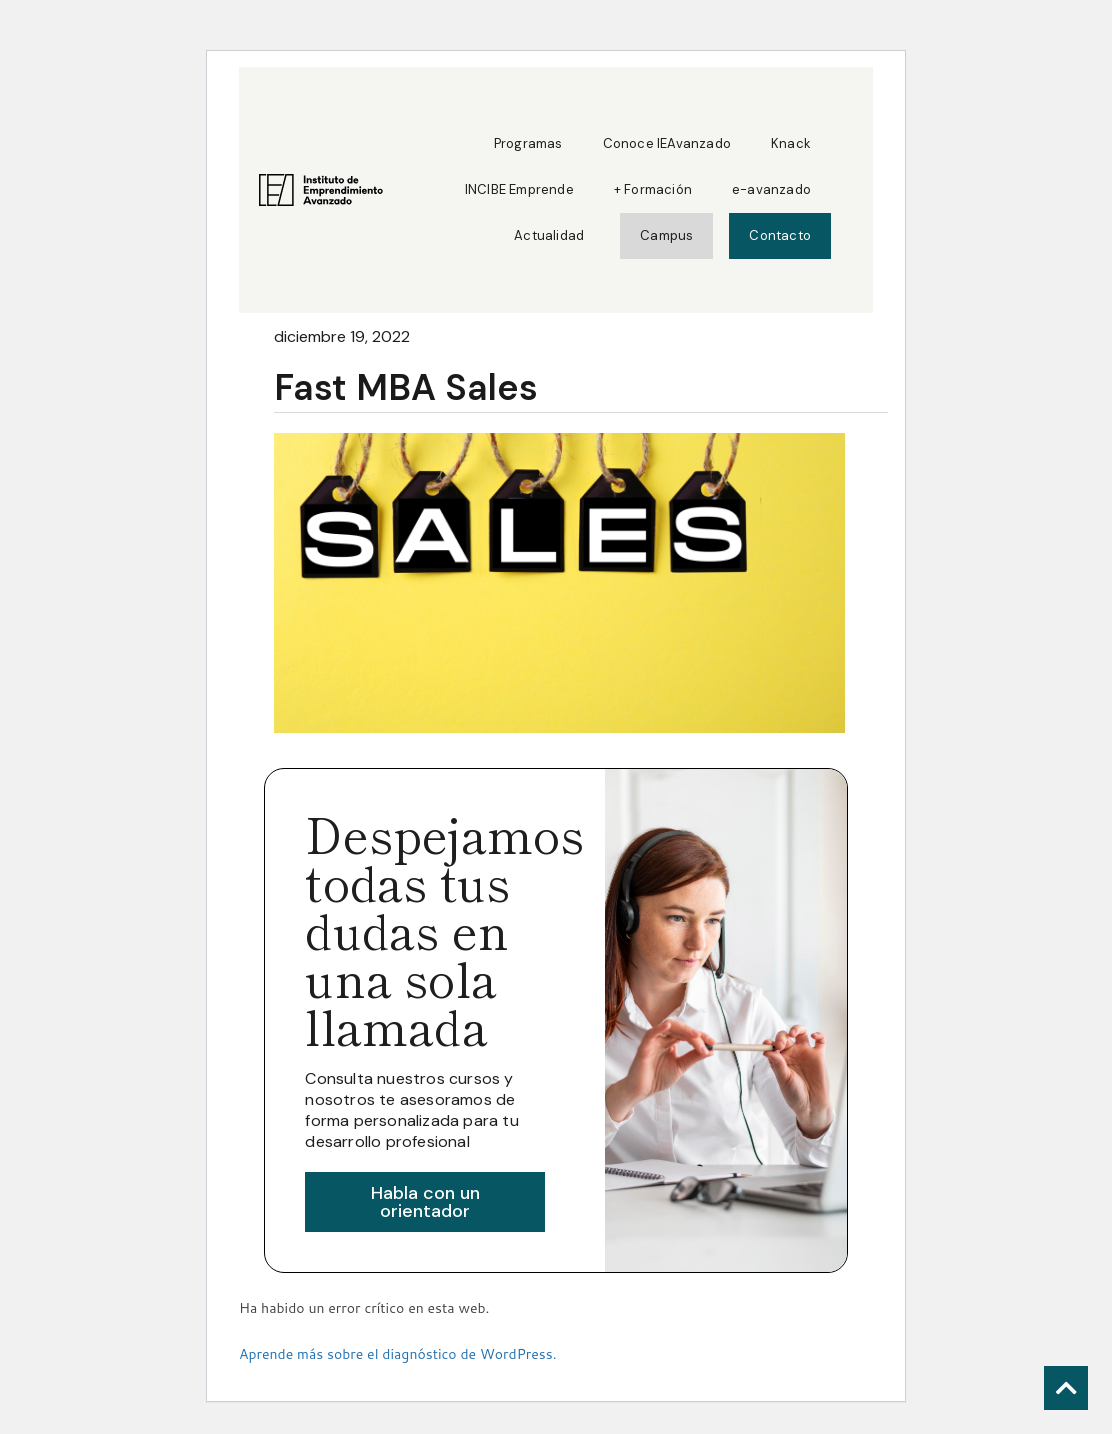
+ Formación (653, 189)
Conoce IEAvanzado (667, 143)
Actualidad (549, 235)
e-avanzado (771, 189)
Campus (666, 235)
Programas (528, 143)
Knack (791, 143)
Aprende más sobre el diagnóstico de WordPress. (398, 1354)
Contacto (780, 235)
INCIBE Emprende (519, 189)
